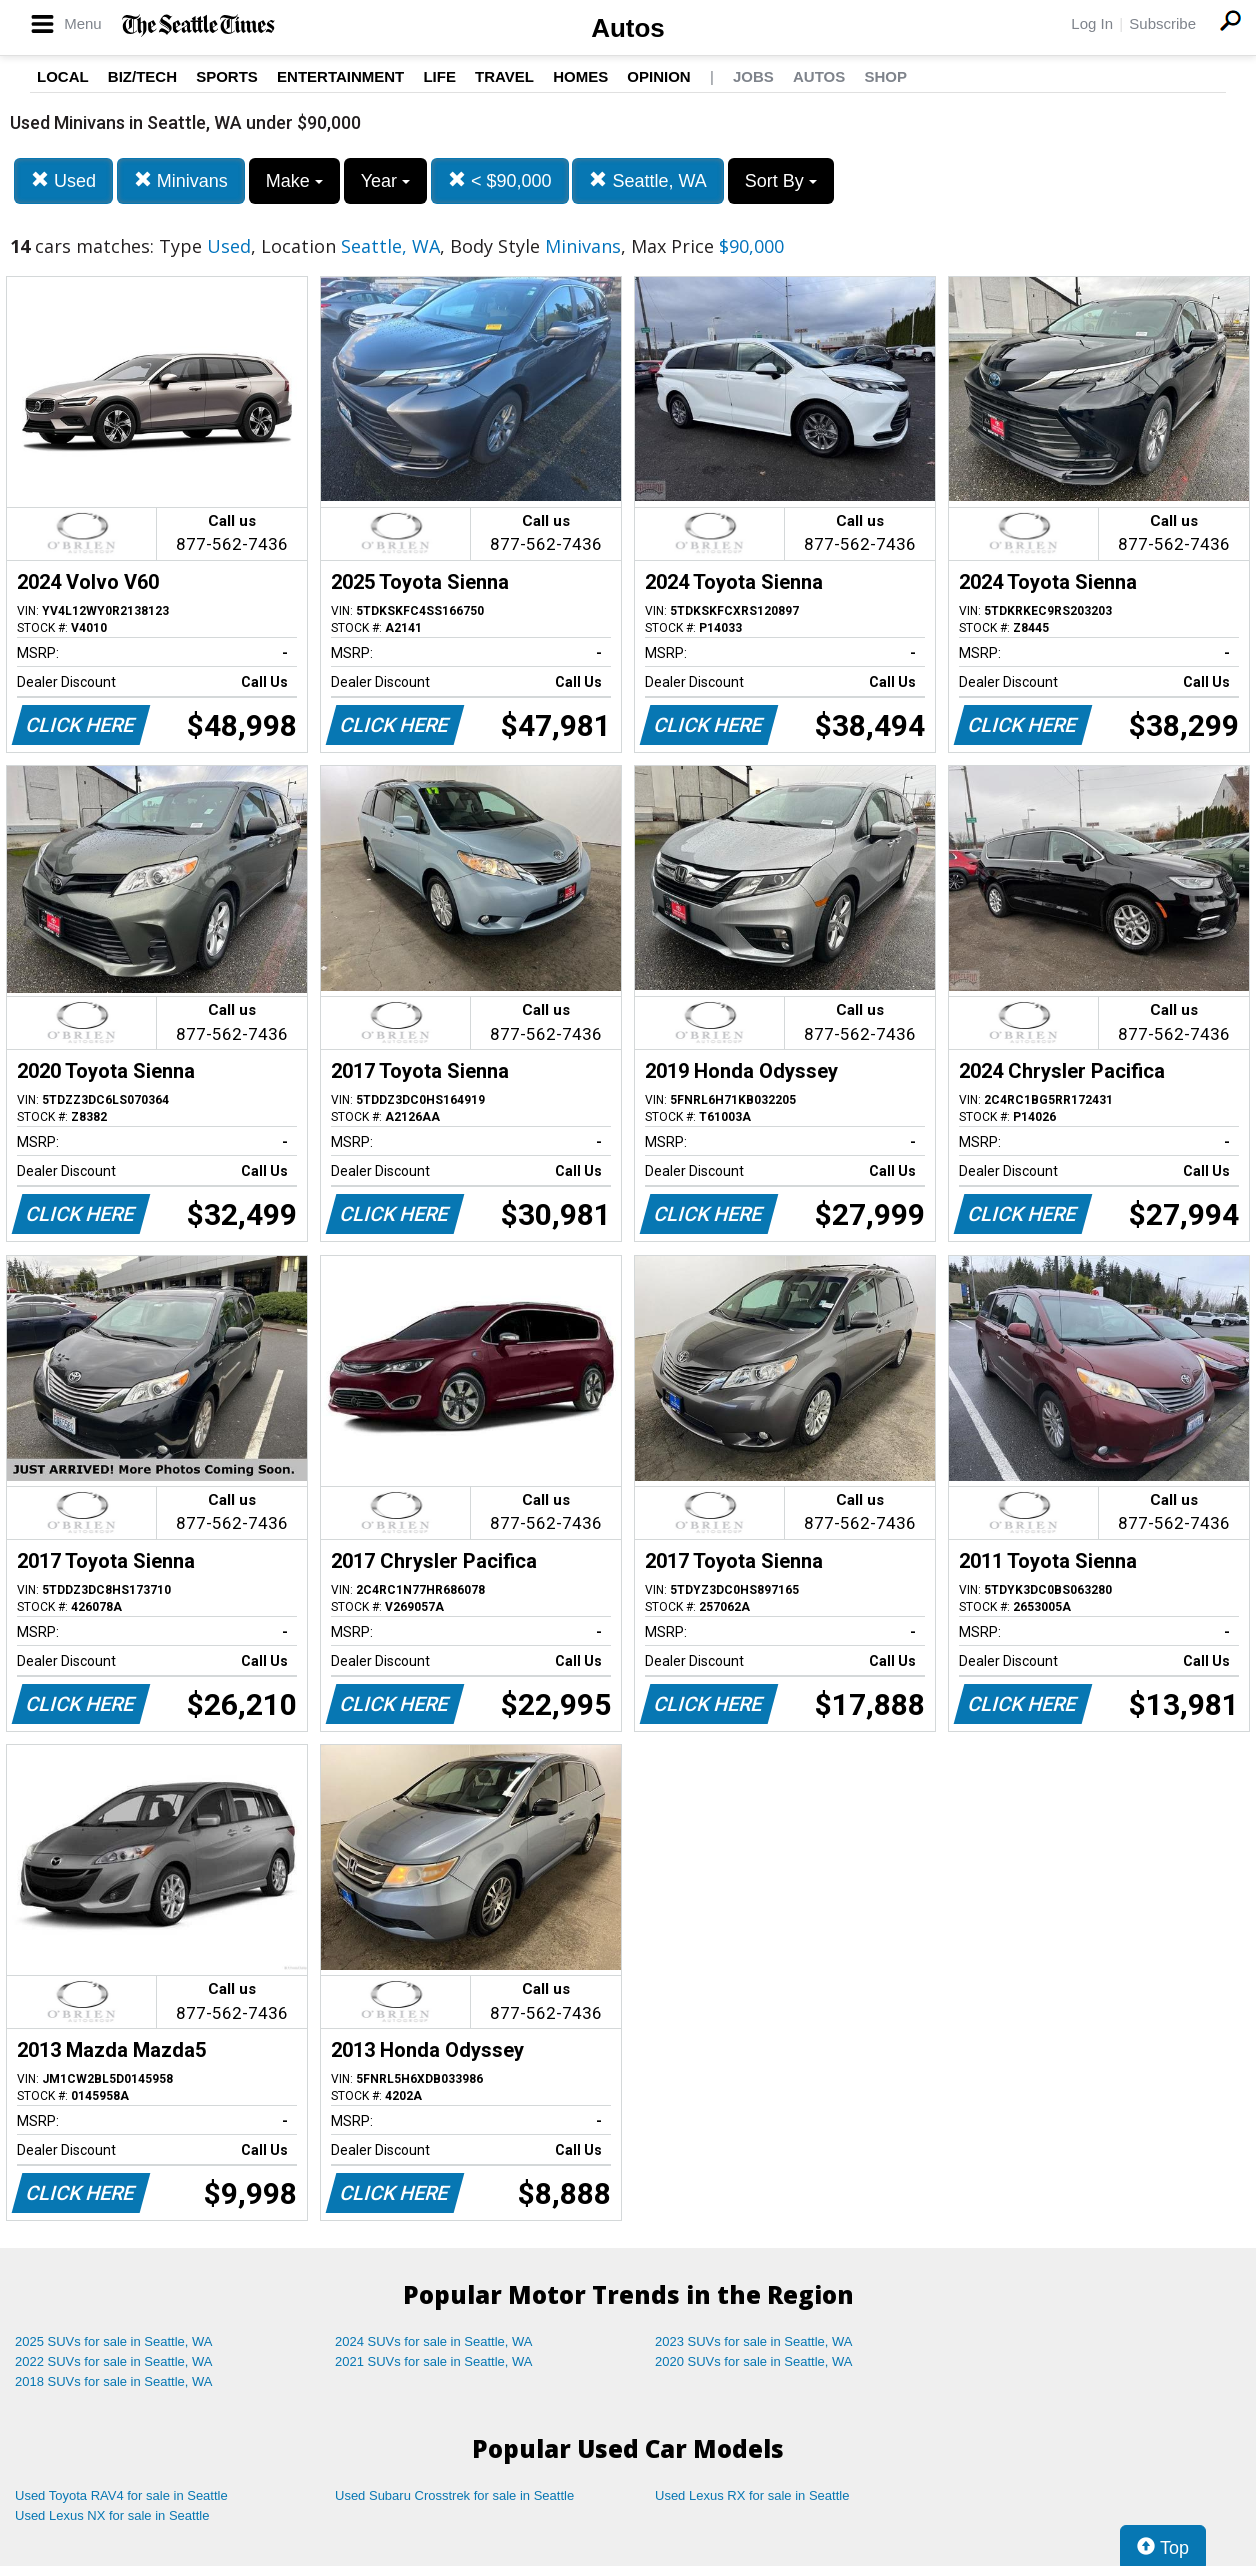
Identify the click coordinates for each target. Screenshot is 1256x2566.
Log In (1092, 23)
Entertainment (340, 76)
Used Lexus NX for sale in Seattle (112, 2515)
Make (294, 181)
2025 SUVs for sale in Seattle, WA (114, 2341)
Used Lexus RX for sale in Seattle (752, 2495)
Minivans (181, 180)
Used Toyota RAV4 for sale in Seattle (121, 2495)
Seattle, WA (647, 180)
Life (439, 76)
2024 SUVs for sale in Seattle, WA (434, 2341)
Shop (885, 76)
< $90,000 (500, 180)
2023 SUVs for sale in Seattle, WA (754, 2341)
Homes (580, 76)
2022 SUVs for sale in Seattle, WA (114, 2361)
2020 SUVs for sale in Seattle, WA (754, 2361)
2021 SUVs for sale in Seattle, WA (434, 2361)
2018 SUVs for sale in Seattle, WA (114, 2381)
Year (385, 181)
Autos (628, 28)
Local (63, 76)
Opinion (658, 76)
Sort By (781, 181)
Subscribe (1162, 23)
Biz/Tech (142, 76)
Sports (227, 76)
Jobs (753, 76)
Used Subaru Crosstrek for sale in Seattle (454, 2495)
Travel (504, 76)
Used (63, 180)
